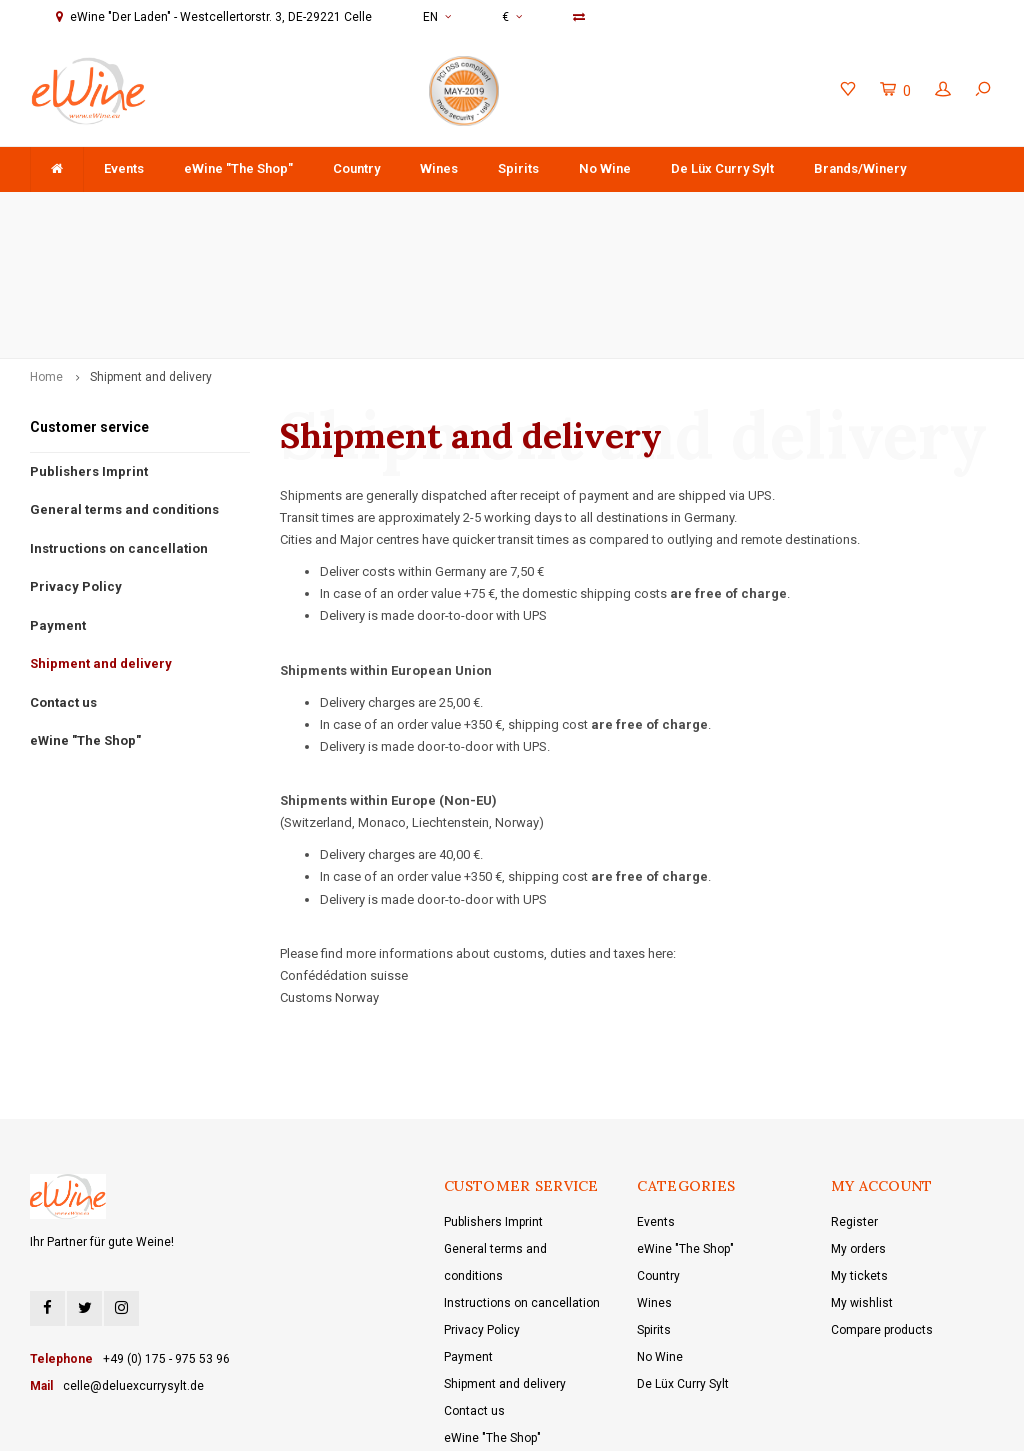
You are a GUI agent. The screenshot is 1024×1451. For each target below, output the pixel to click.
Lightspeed (417, 1421)
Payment (58, 511)
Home (46, 263)
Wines (439, 168)
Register (854, 1108)
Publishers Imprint (89, 356)
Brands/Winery (860, 168)
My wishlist (862, 1189)
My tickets (859, 1162)
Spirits (518, 168)
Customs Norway (329, 883)
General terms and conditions (124, 395)
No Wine (605, 168)
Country (356, 168)
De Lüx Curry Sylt (722, 168)
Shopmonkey (548, 1421)
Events (124, 168)
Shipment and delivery (151, 263)
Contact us (63, 588)
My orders (858, 1135)
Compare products (882, 1216)
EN (437, 17)
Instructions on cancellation (119, 433)
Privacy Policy (76, 472)
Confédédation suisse (344, 861)
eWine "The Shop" (238, 168)
